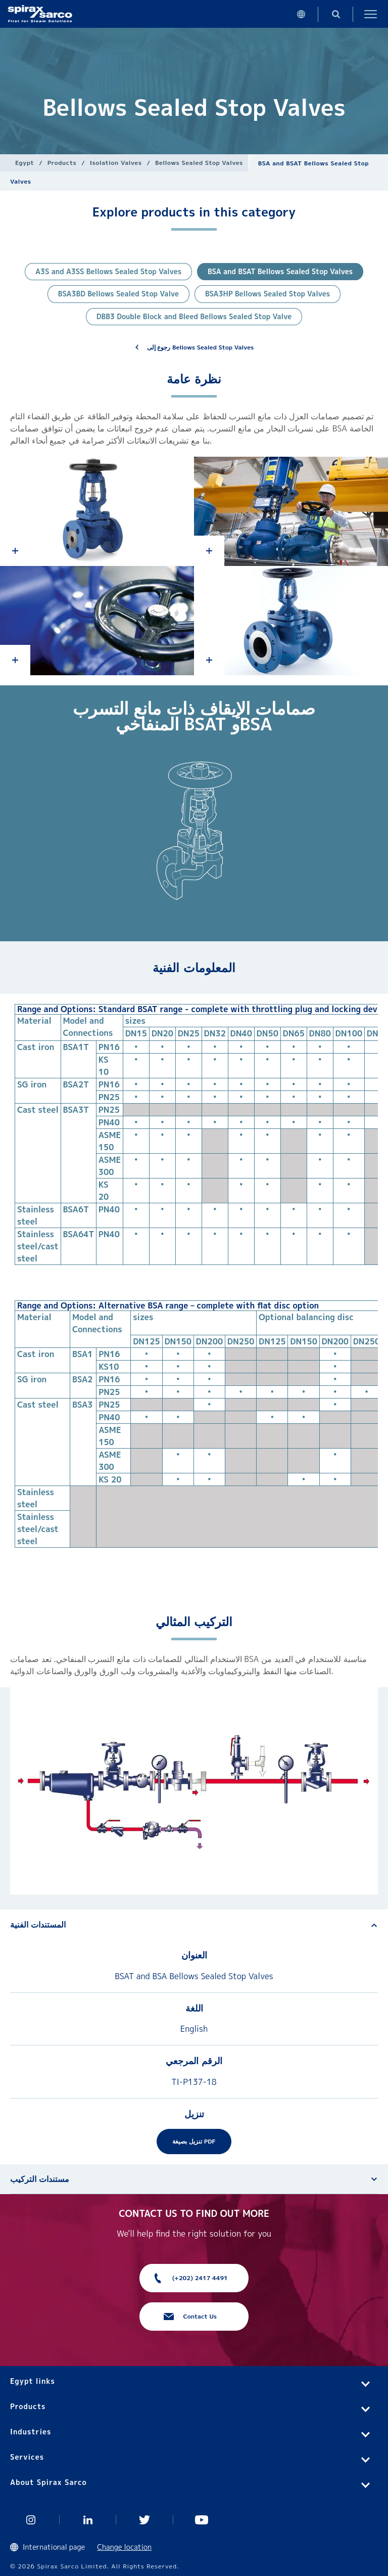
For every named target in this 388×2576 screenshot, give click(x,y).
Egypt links (32, 2381)
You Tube (202, 2519)
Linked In (88, 2519)
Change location (124, 2547)
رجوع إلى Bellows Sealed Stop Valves (200, 347)
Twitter (145, 2519)
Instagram (31, 2519)
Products (61, 162)
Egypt (24, 162)
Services (27, 2457)
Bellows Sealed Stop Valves (199, 162)
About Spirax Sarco (48, 2482)
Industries (30, 2431)
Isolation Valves (116, 162)
